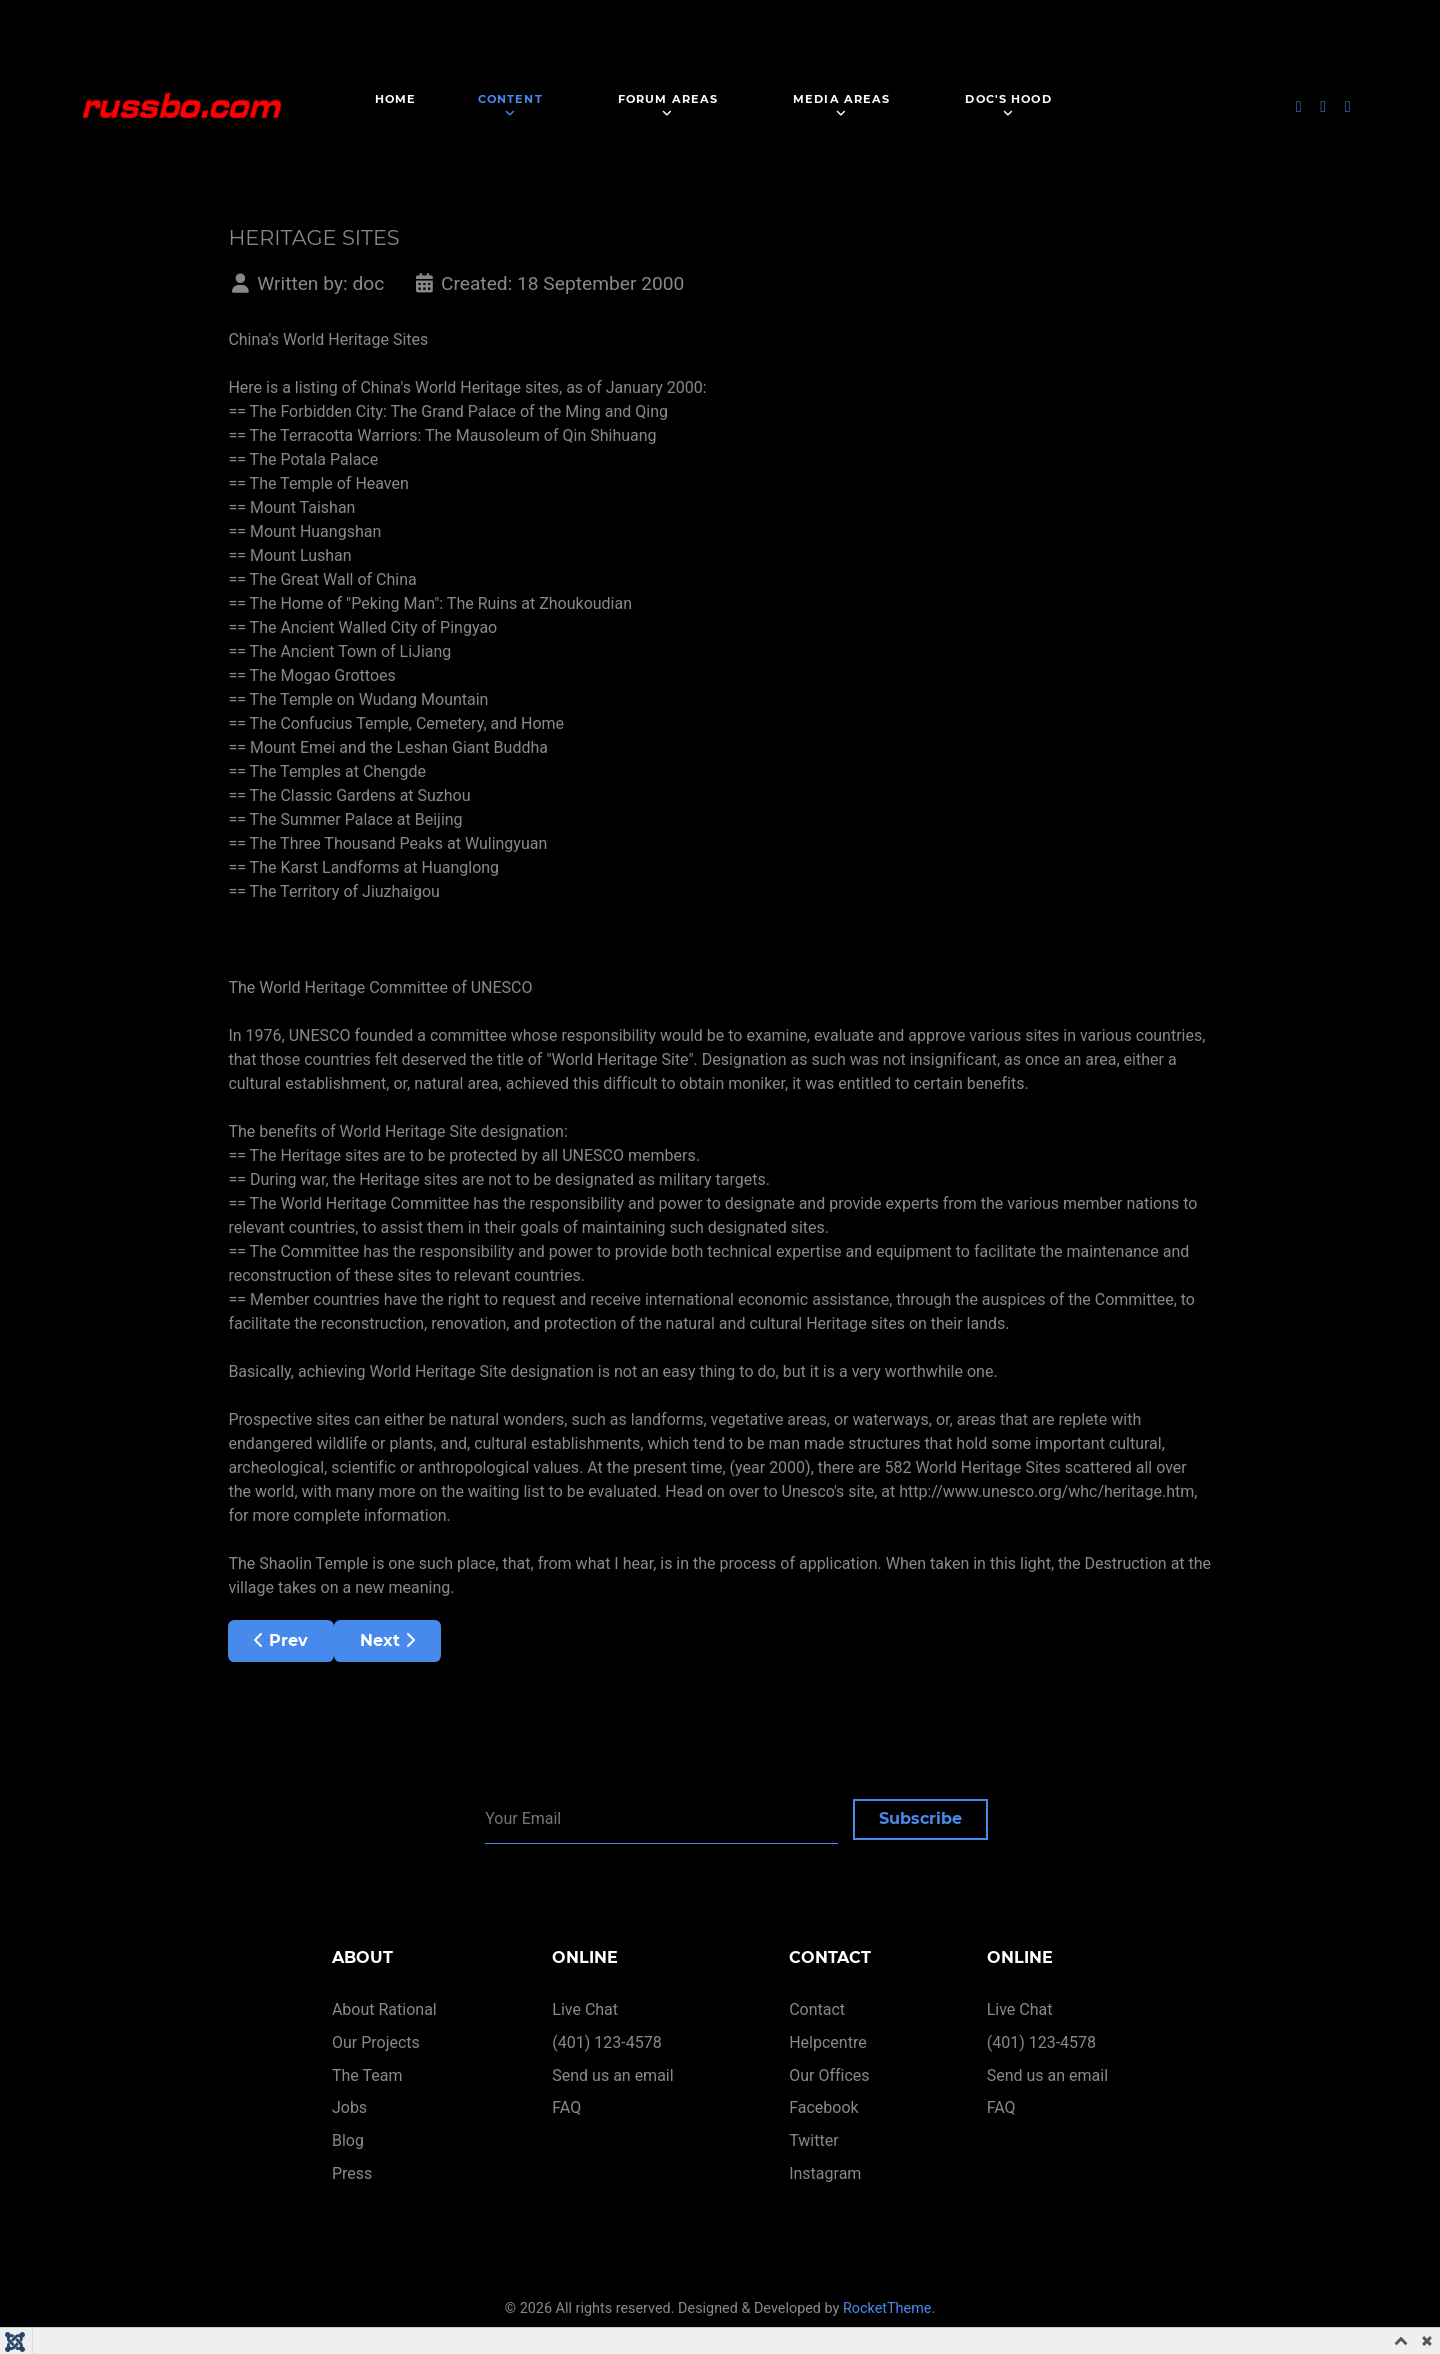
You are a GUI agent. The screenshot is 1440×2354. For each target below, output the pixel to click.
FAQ (566, 2107)
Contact (817, 2009)
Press (352, 2173)
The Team (367, 2075)
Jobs (349, 2107)
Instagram (825, 2173)
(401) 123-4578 (606, 2042)
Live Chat (585, 2009)
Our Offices (829, 2075)
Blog (348, 2140)
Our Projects (376, 2042)
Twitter (813, 2140)
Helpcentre (827, 2042)
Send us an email (612, 2075)
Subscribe (920, 1818)
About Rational (384, 2009)
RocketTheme (887, 2308)
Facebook (823, 2107)
